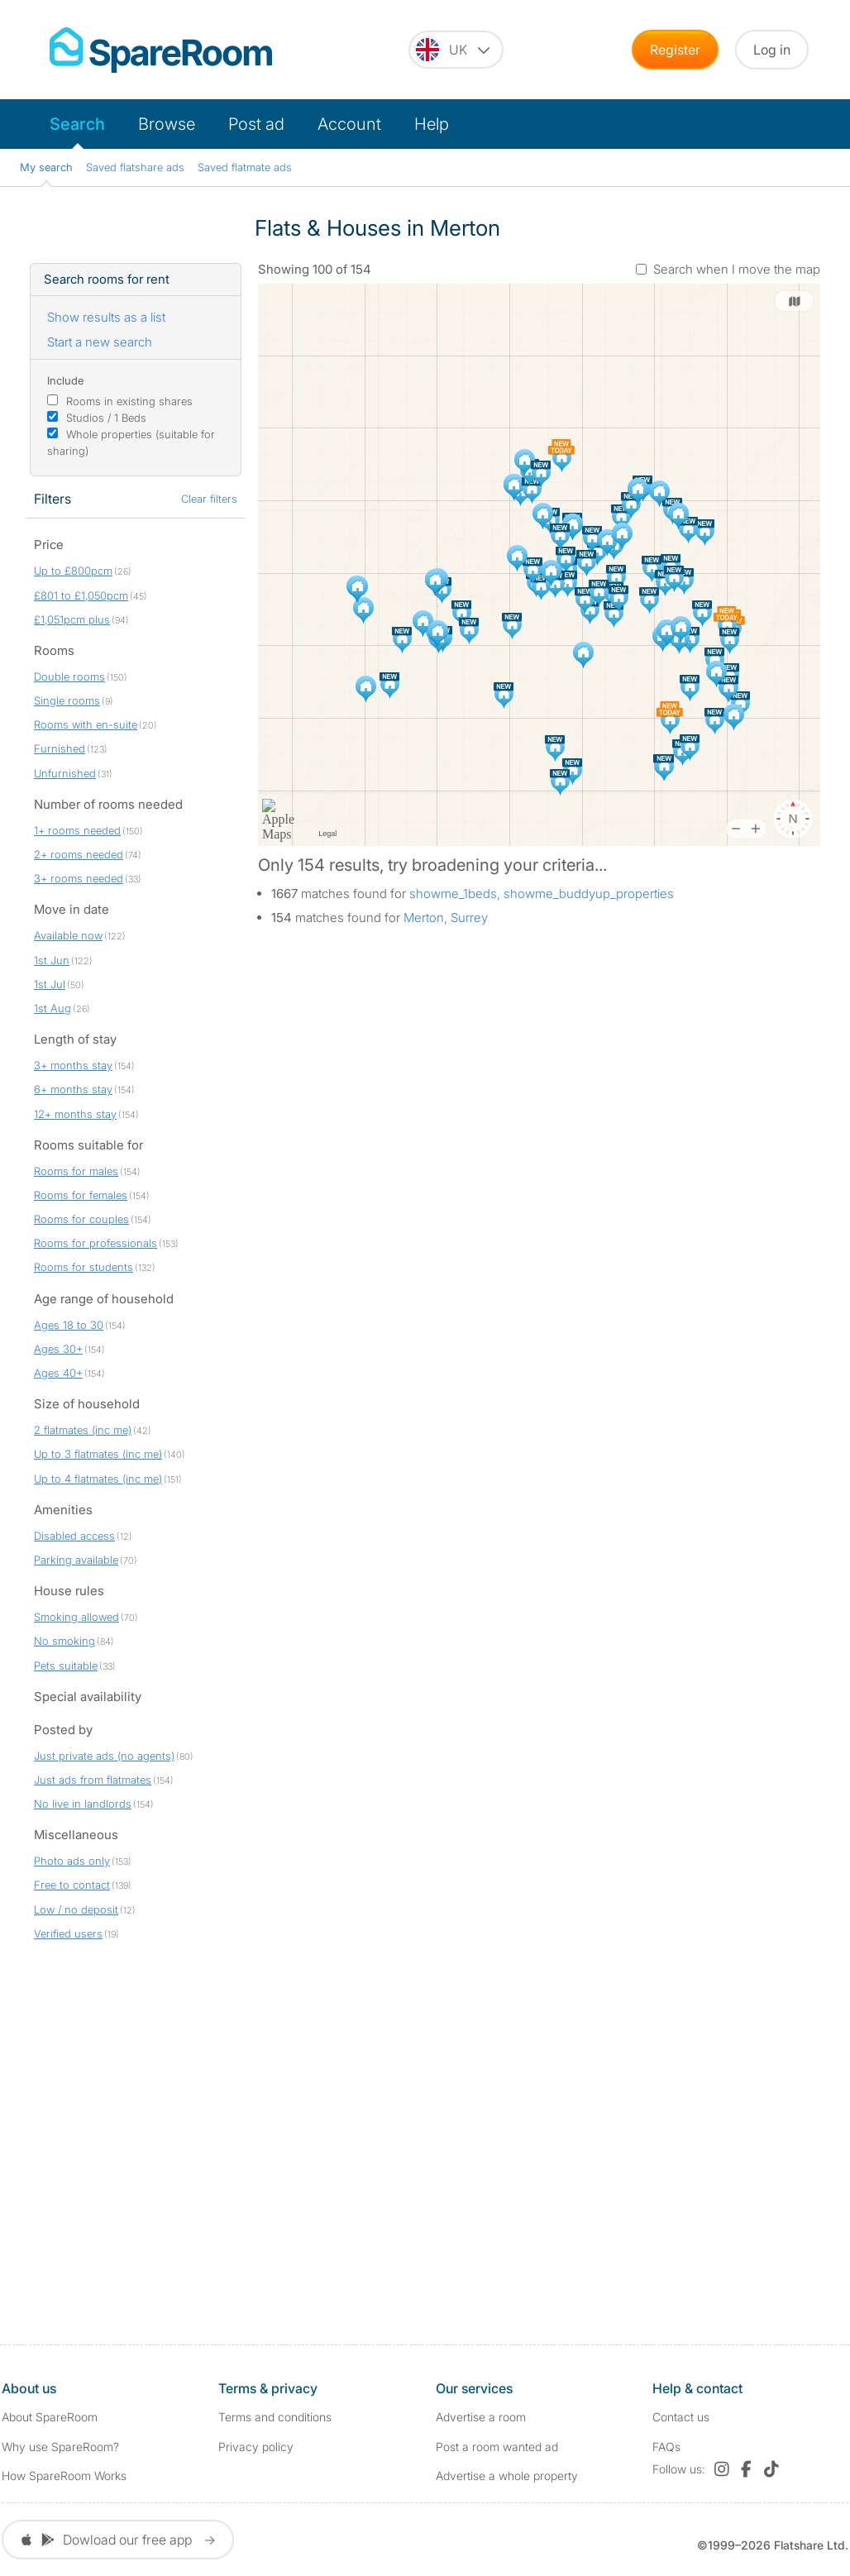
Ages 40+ (58, 1372)
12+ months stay (75, 1114)
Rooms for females (80, 1195)
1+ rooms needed (77, 830)
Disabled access (74, 1535)
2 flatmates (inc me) (82, 1429)
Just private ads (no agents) (104, 1755)
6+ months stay (73, 1089)
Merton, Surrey (446, 917)
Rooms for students (83, 1267)
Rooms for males (76, 1171)
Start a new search (99, 342)
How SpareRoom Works (64, 2475)
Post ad (256, 124)
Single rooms (67, 700)
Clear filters (209, 498)
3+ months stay (73, 1065)
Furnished (59, 748)
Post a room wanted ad (497, 2447)
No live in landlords (82, 1803)
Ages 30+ (58, 1348)
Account (349, 124)
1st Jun (51, 960)
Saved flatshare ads (135, 167)
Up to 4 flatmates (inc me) (98, 1478)
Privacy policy (256, 2447)
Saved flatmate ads (245, 167)
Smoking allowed (76, 1616)
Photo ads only (72, 1860)
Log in (771, 49)
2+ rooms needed (78, 854)
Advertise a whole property (507, 2475)
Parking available (76, 1559)
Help (431, 124)
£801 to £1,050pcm (81, 595)
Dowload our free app (118, 2539)
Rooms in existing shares (129, 401)
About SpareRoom (50, 2417)
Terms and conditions (275, 2417)
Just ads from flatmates (92, 1779)
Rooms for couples (81, 1219)
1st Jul (49, 984)
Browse (166, 124)
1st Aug (52, 1008)
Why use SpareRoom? (60, 2447)
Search (77, 124)
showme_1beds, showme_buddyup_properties (541, 893)
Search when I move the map (736, 269)
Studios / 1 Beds (106, 417)
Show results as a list (106, 317)
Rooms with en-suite (85, 724)
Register (675, 49)
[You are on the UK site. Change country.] (456, 50)
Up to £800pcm (73, 570)
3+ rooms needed (78, 878)
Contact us (680, 2417)
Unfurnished (65, 773)
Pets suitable (66, 1665)
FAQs (666, 2447)
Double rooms (69, 676)
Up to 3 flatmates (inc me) (98, 1453)
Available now (68, 935)
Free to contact (72, 1884)
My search (46, 167)
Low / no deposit (76, 1909)
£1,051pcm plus (72, 619)
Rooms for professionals (95, 1243)
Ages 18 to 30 (68, 1324)
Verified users (68, 1933)
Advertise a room (481, 2417)
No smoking (64, 1640)
